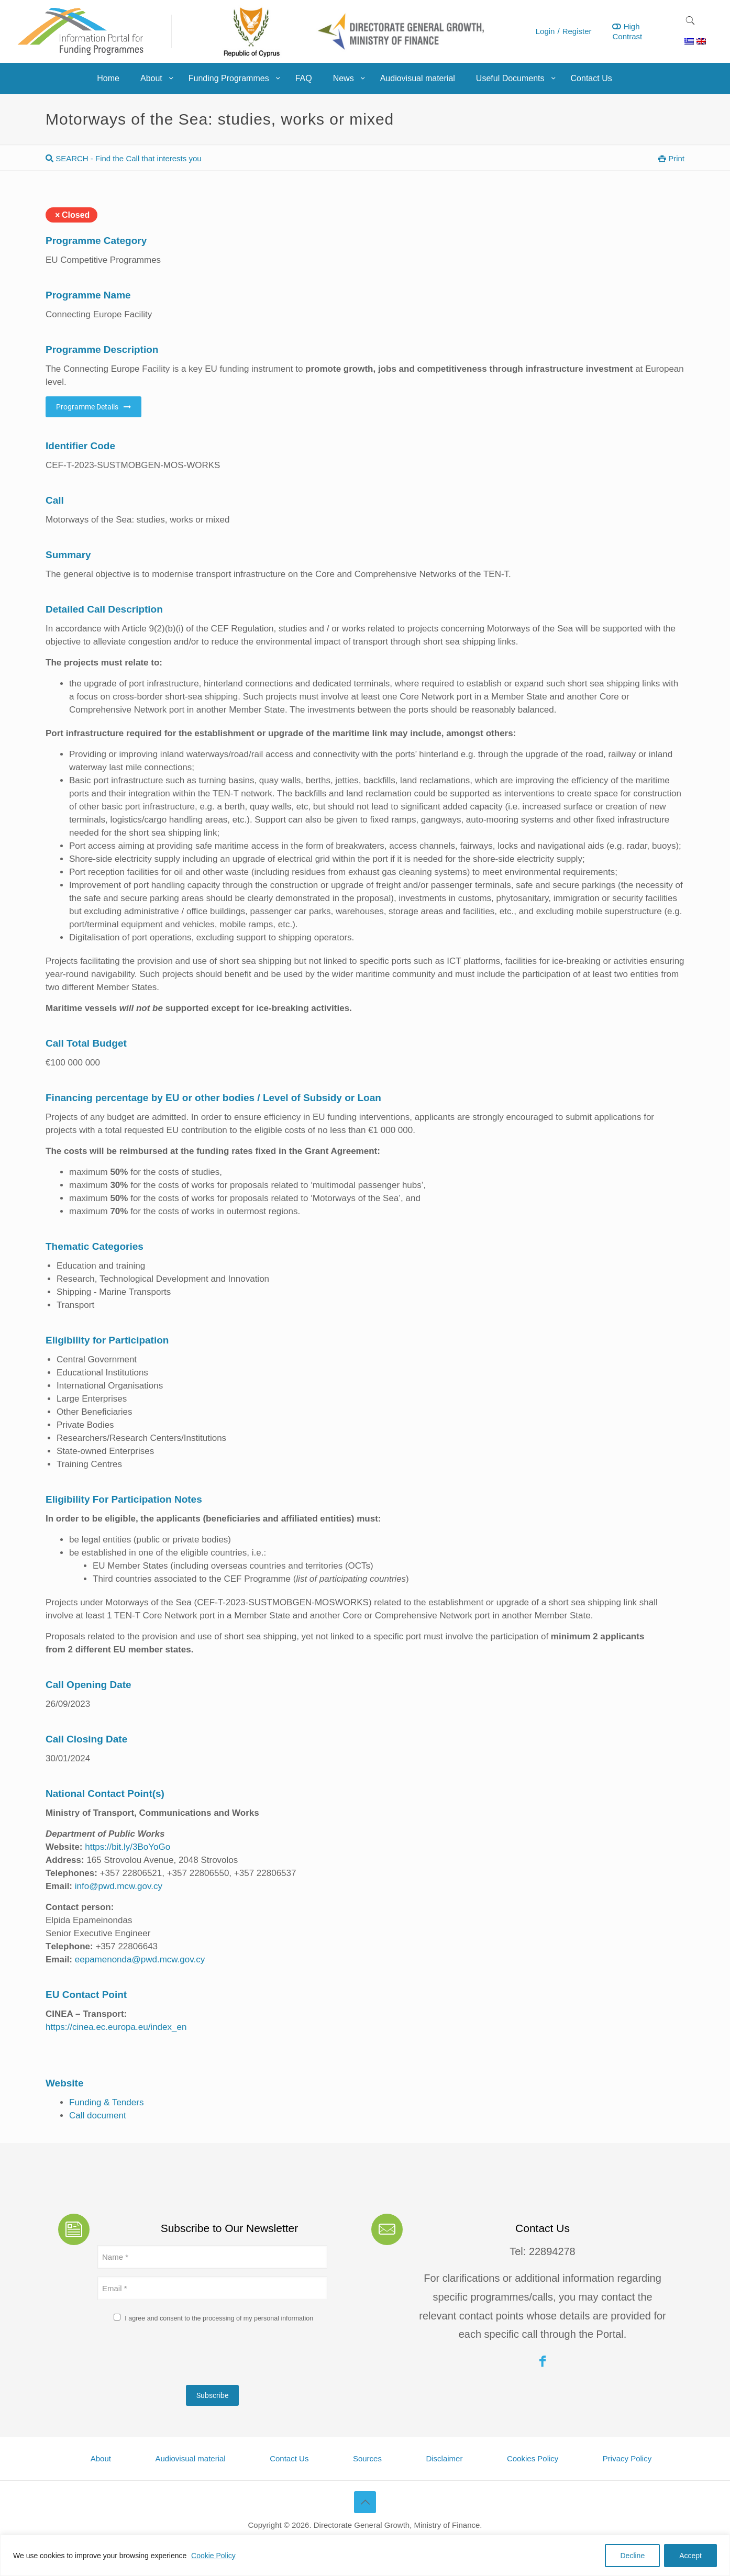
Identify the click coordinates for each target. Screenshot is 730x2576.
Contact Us (289, 2458)
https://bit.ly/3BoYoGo (127, 1847)
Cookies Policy (532, 2458)
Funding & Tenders (106, 2102)
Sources (367, 2458)
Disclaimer (444, 2458)
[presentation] (177, 2356)
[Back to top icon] (365, 2502)
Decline (632, 2555)
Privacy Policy (627, 2458)
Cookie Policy (213, 2555)
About (101, 2458)
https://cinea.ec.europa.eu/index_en (116, 2027)
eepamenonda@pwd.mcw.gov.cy (140, 1959)
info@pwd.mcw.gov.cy (118, 1886)
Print (671, 158)
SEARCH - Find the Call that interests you (124, 158)
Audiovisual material (190, 2458)
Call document (97, 2115)
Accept (690, 2555)
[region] (365, 2555)
